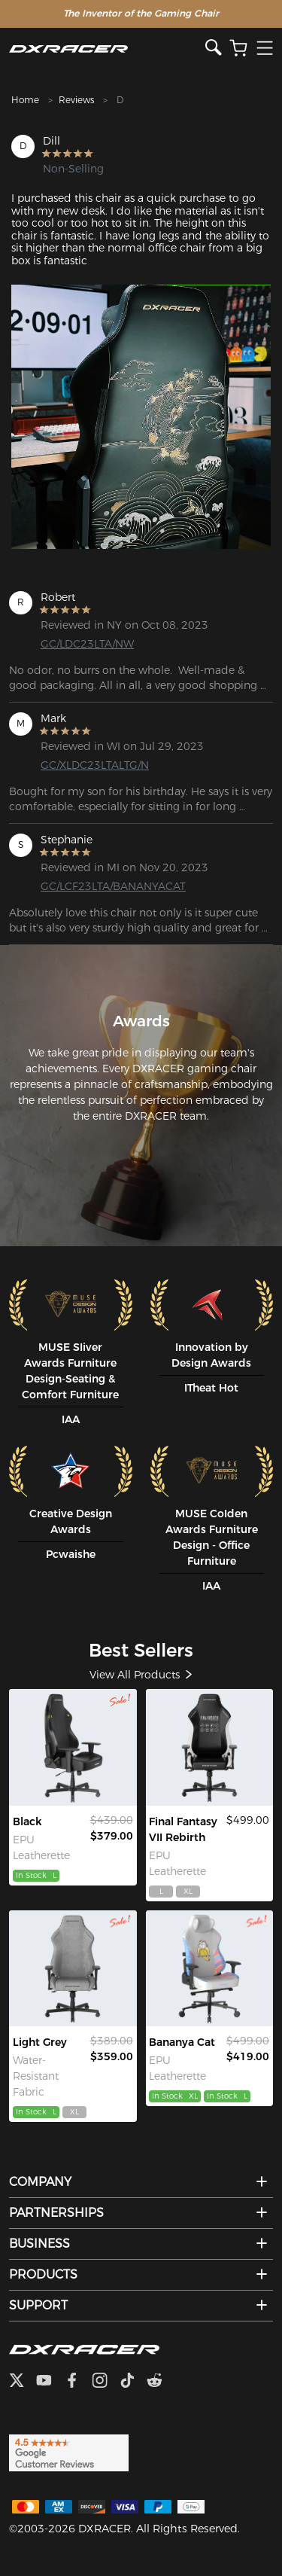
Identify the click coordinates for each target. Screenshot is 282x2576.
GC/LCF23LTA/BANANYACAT (99, 886)
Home (25, 99)
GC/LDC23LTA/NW (87, 644)
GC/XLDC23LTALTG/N (95, 765)
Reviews (76, 99)
